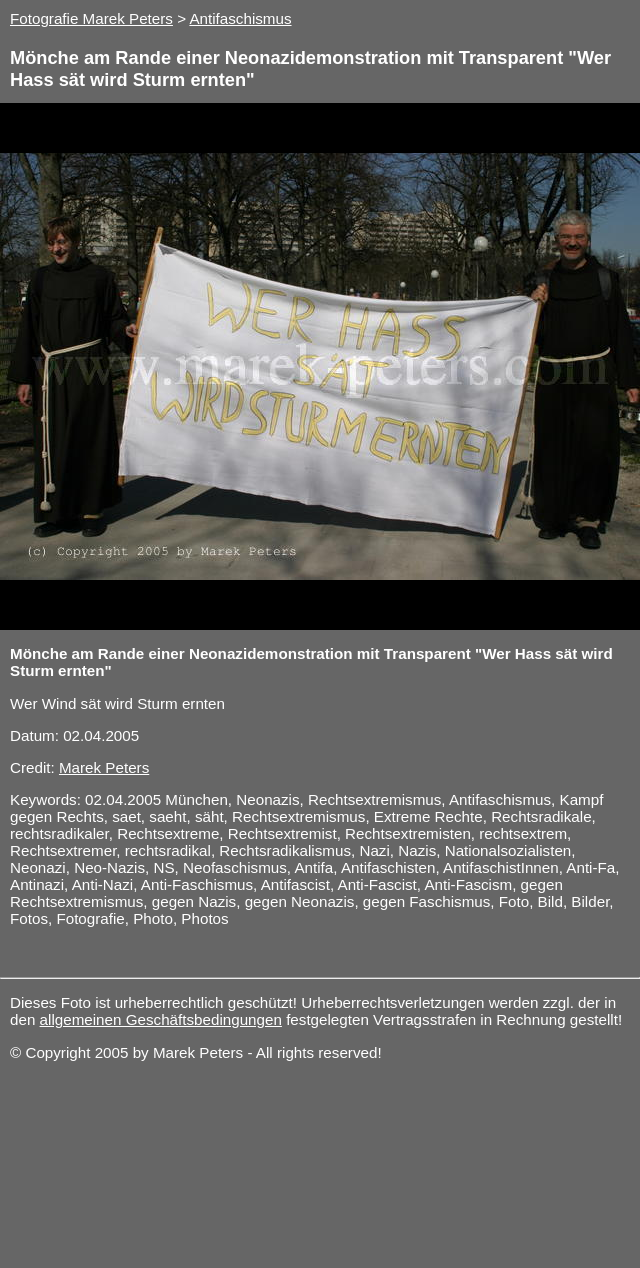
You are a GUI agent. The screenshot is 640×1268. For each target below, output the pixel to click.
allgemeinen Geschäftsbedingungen (161, 1019)
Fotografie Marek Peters (91, 18)
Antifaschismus (240, 18)
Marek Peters (104, 767)
